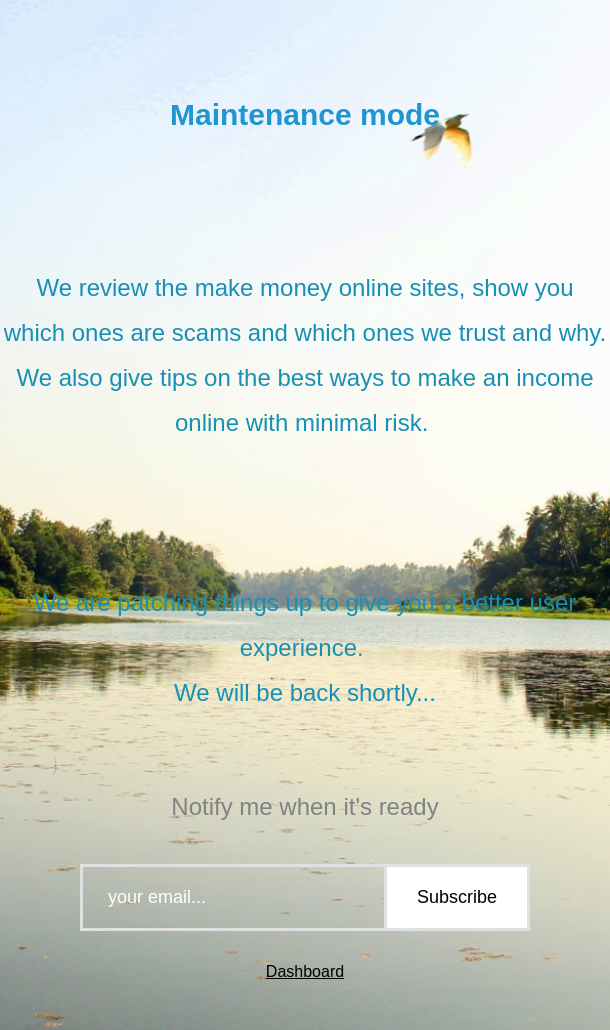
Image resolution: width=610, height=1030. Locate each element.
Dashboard (305, 971)
